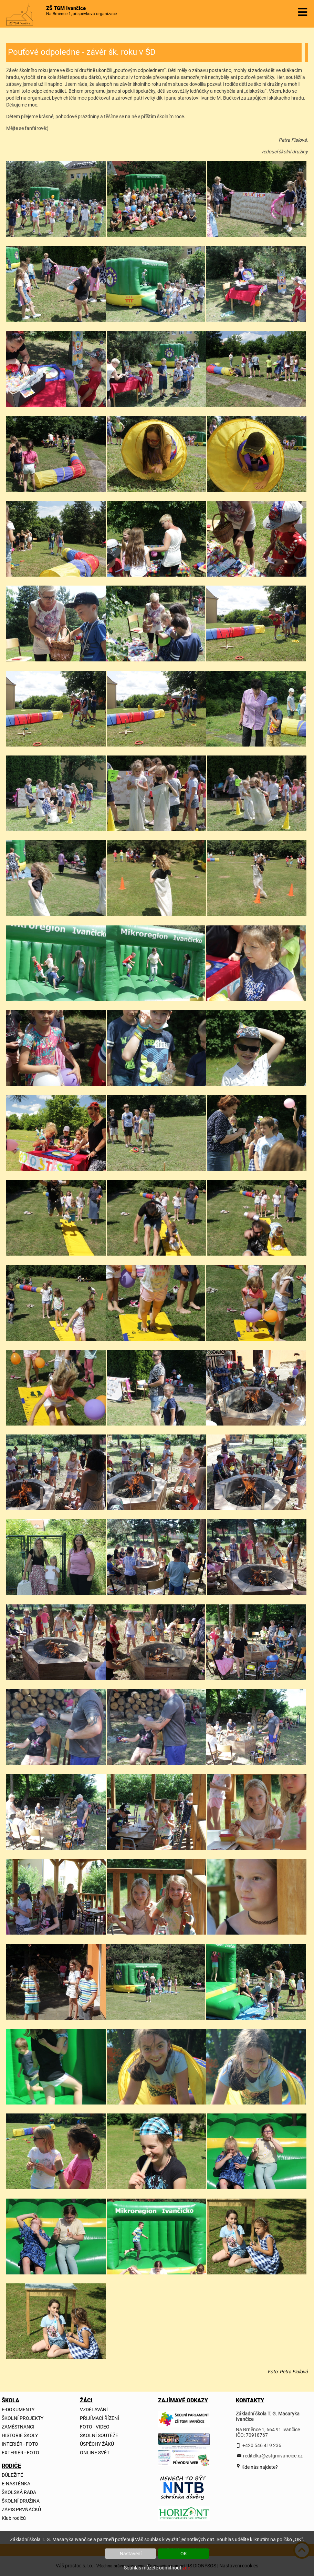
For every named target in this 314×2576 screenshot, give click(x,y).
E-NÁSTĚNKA (16, 2483)
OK (183, 2553)
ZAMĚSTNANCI (18, 2427)
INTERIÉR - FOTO (20, 2444)
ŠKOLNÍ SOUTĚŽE (99, 2435)
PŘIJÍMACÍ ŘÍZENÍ (99, 2418)
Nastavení (131, 2553)
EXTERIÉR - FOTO (20, 2452)
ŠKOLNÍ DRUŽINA (21, 2501)
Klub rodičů (14, 2518)
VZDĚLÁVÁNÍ (94, 2409)
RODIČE (11, 2466)
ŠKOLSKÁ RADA (19, 2492)
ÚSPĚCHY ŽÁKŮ (97, 2444)
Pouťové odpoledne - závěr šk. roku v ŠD (82, 52)
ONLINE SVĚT (94, 2452)
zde (186, 2567)
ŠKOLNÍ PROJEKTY (22, 2418)
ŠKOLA (10, 2400)
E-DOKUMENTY (18, 2409)
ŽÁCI (86, 2400)
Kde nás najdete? (259, 2467)
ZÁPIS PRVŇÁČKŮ (21, 2509)
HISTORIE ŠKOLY (20, 2435)
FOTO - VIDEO (94, 2427)
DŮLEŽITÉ (12, 2475)
